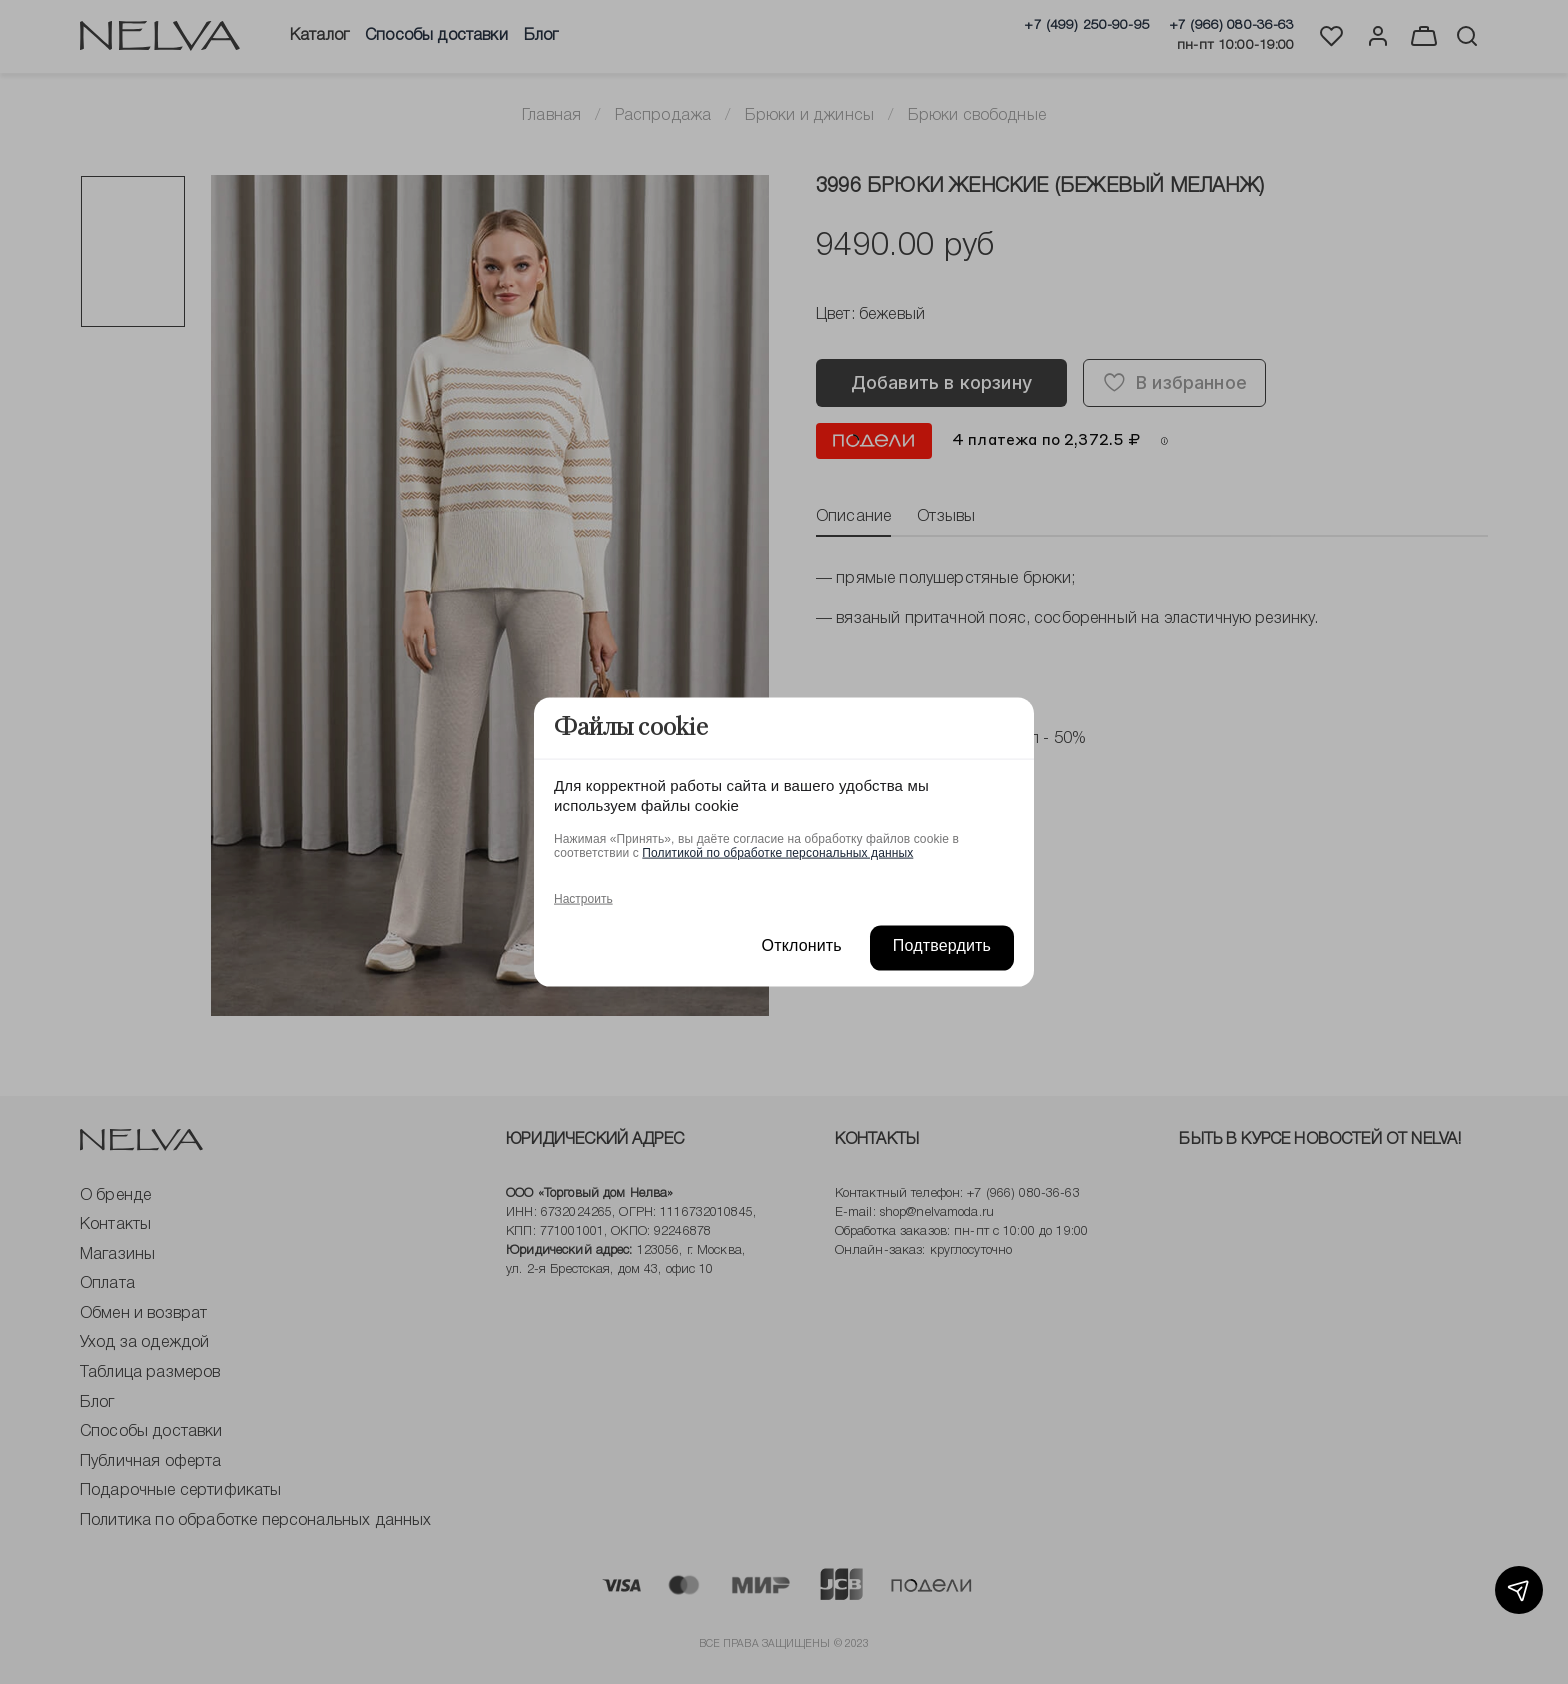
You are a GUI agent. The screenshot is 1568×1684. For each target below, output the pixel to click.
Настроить (583, 898)
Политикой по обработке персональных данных (777, 852)
